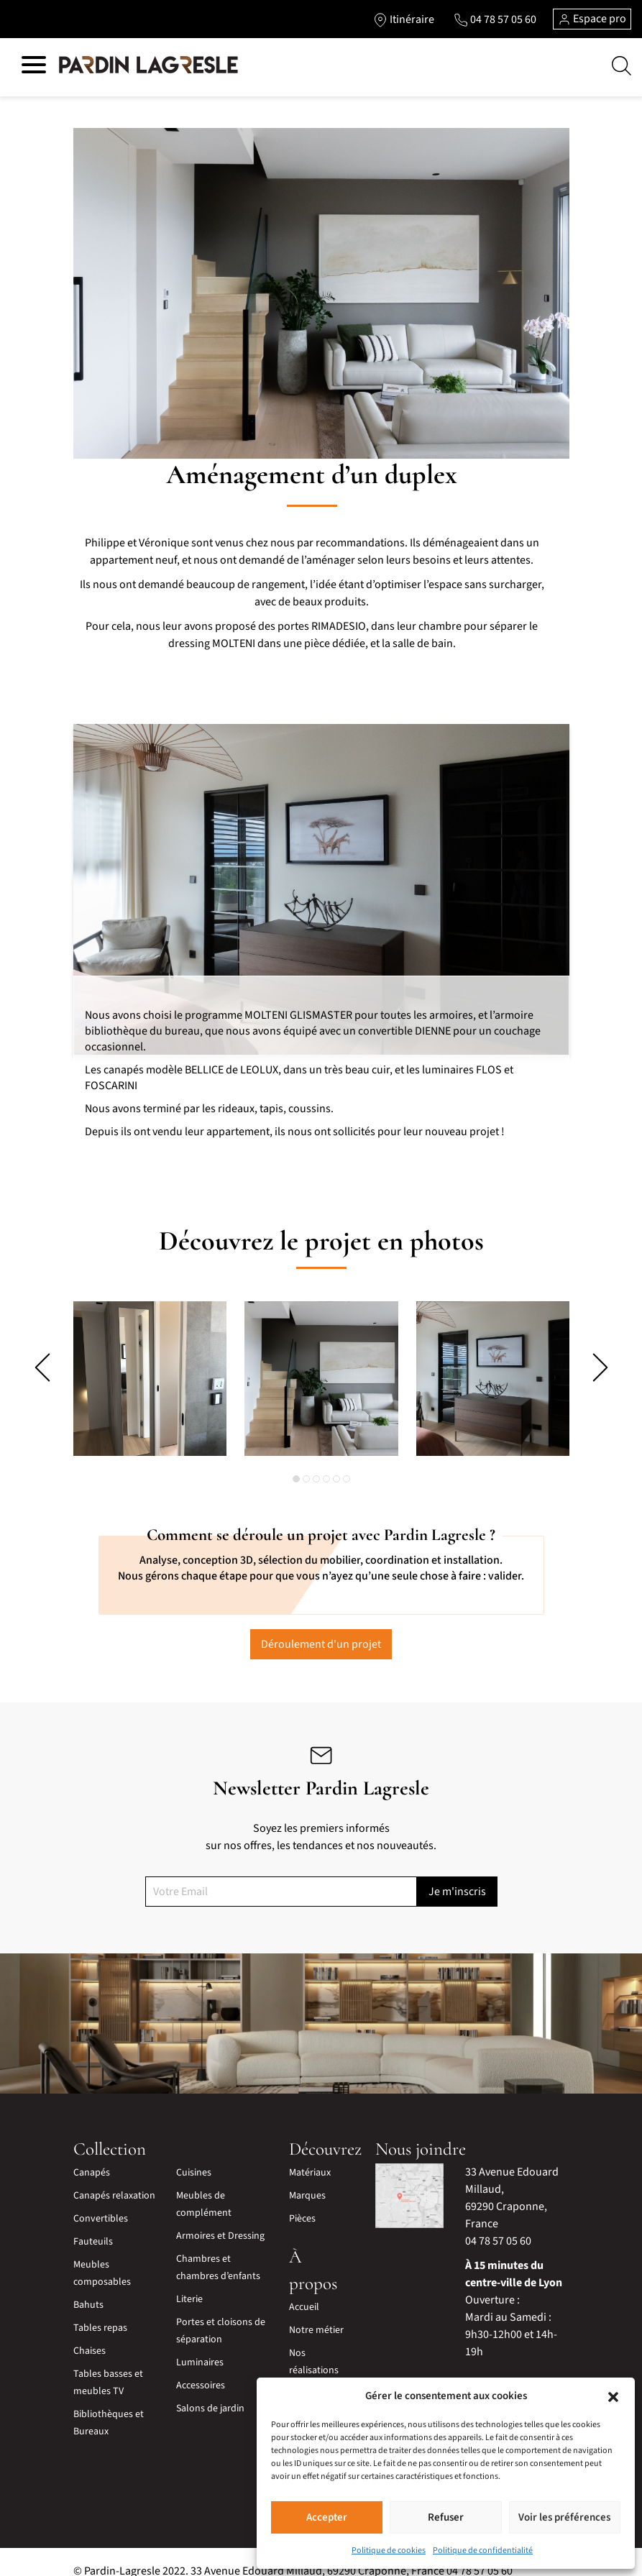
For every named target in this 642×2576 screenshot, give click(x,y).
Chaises (89, 2333)
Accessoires (200, 2367)
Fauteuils (93, 2224)
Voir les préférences (564, 2517)
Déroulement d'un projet (321, 1626)
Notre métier (316, 2312)
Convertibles (100, 2201)
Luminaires (200, 2344)
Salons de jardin (210, 2390)
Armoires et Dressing (220, 2218)
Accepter (326, 2517)
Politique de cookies (389, 2550)
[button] (613, 2396)
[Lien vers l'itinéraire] (401, 19)
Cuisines (193, 2155)
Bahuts (88, 2287)
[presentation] (42, 1367)
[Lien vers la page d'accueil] (148, 65)
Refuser (446, 2517)
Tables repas (100, 2310)
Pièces (302, 2201)
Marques (307, 2178)
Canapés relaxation (114, 2178)
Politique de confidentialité (483, 2550)
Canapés (91, 2155)
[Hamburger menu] (34, 67)
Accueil (304, 2289)
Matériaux (310, 2155)
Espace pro (592, 19)
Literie (189, 2281)
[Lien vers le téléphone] (493, 19)
